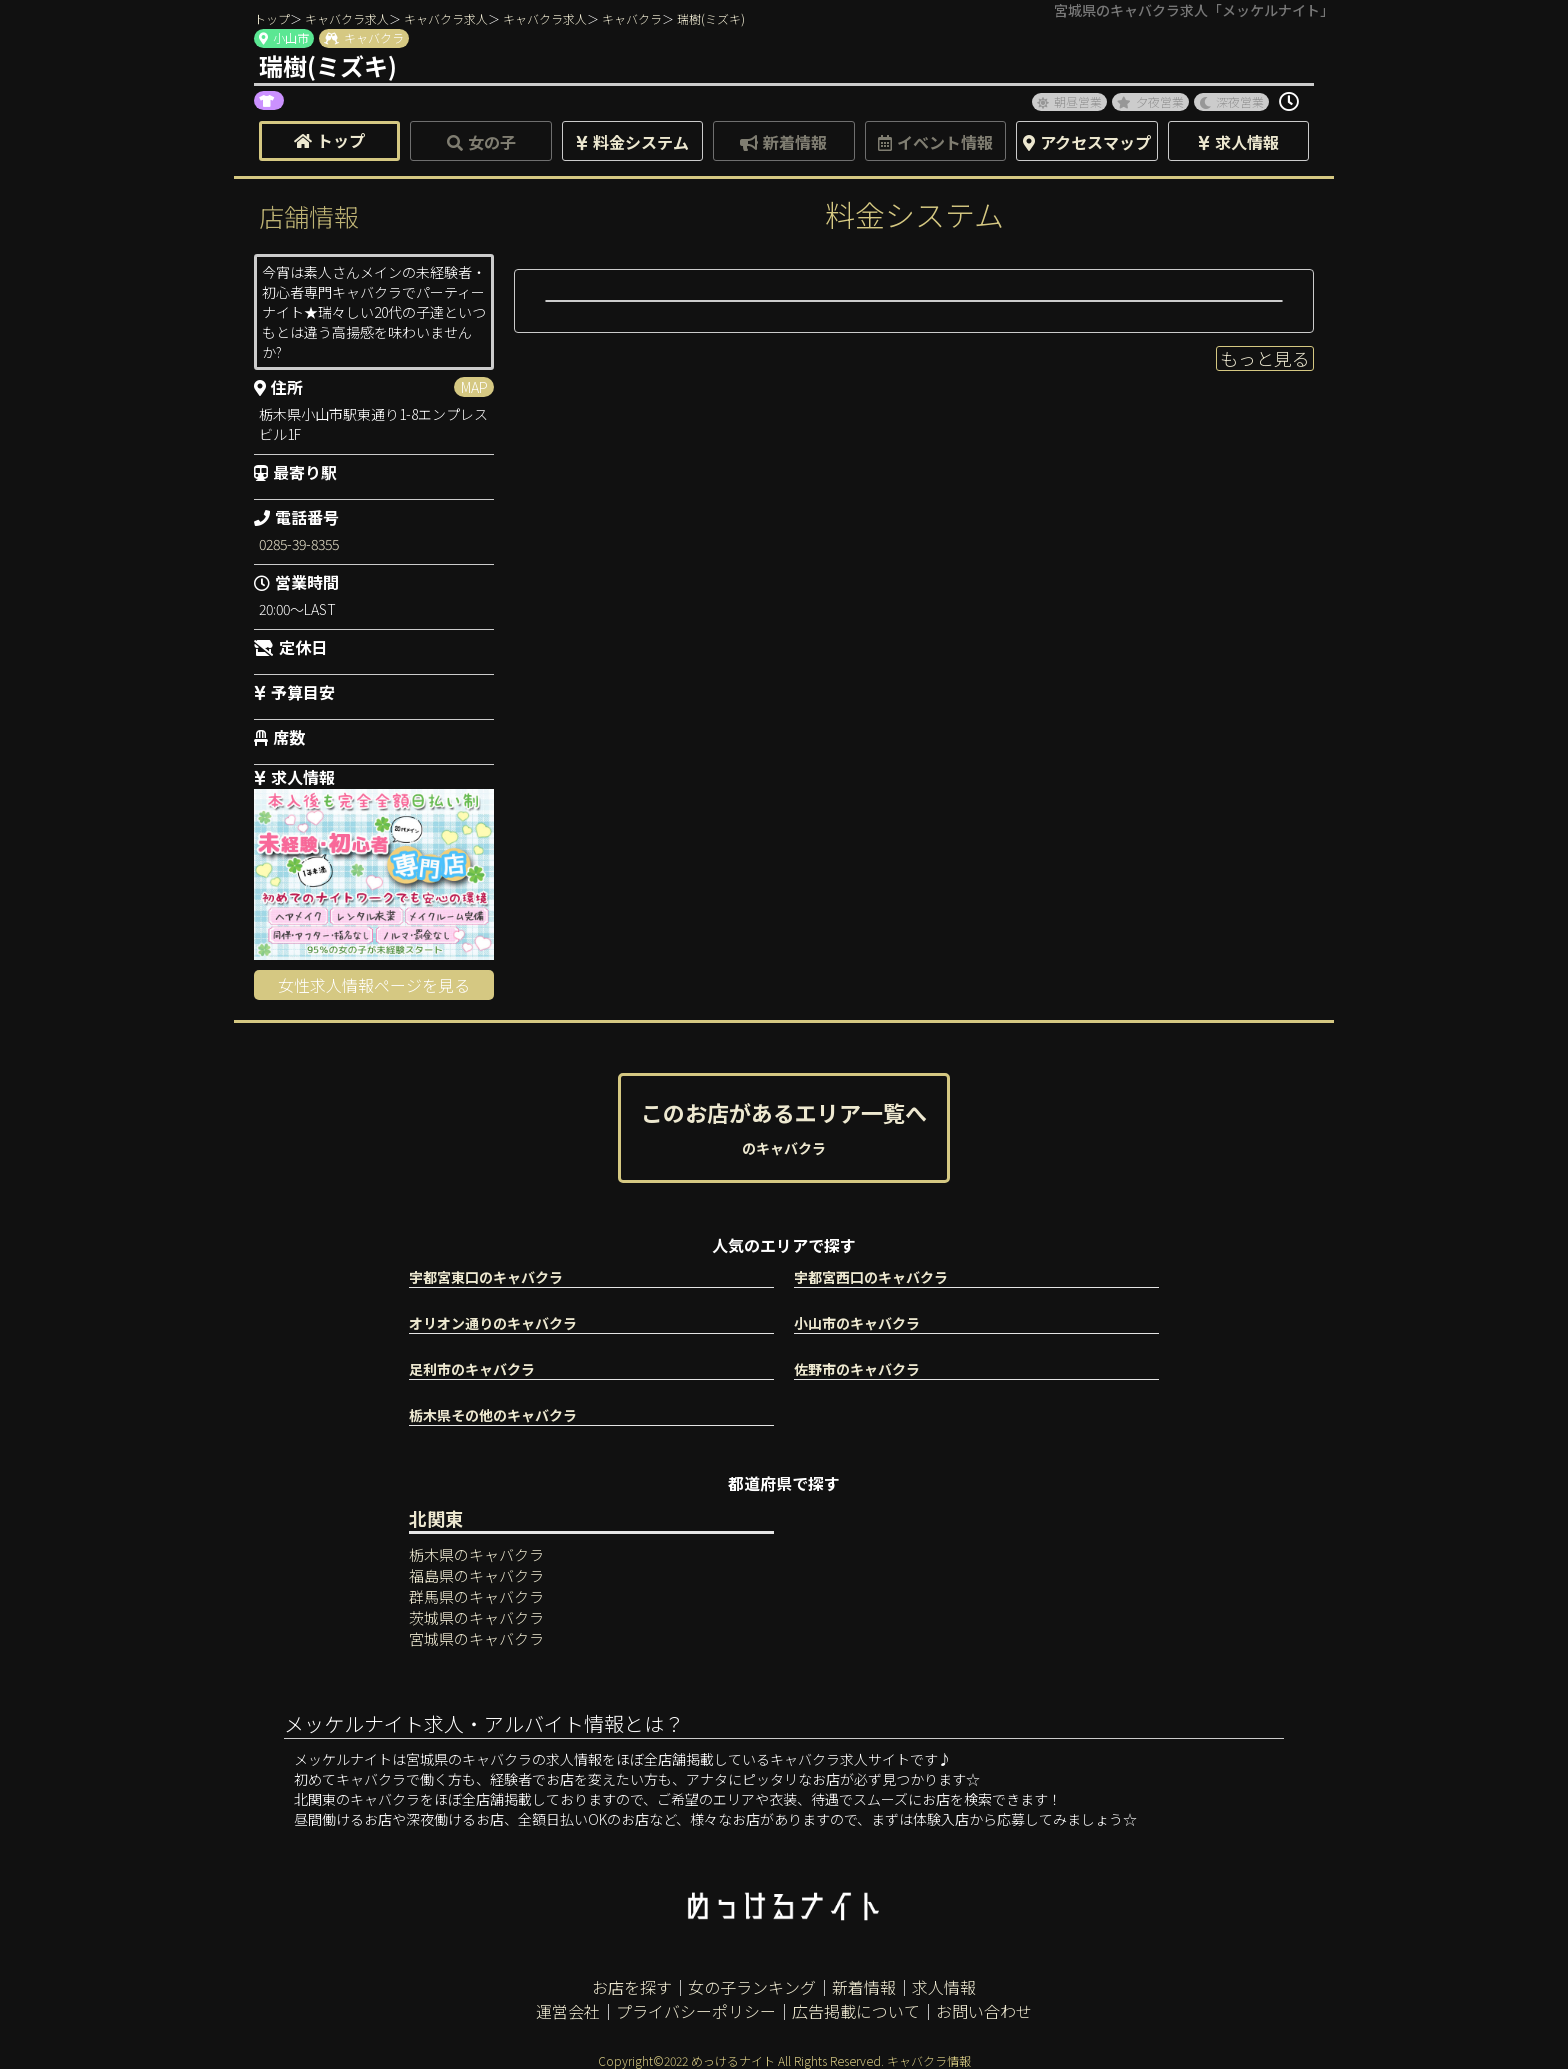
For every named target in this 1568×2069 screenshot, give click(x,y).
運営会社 (568, 2011)
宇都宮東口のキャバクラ (486, 1277)
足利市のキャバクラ (472, 1369)
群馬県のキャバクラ (476, 1596)
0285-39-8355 (299, 544)
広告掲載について (856, 2011)
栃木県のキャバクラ (476, 1554)
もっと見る (1265, 358)
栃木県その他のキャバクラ (493, 1415)
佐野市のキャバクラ (857, 1369)
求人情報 (944, 1987)
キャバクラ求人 (347, 18)
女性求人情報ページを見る (374, 985)
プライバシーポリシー (696, 2011)
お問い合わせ (984, 2011)
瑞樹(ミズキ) (711, 18)
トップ (272, 18)
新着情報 (864, 1987)
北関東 (436, 1518)
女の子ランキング (752, 1987)
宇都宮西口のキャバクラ (871, 1277)
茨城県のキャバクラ (476, 1617)
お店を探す (632, 1987)
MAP (474, 387)
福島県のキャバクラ (476, 1575)
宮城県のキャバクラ (476, 1638)
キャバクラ (632, 18)
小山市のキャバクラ (857, 1323)
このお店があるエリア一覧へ (784, 1127)
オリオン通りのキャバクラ (493, 1323)
